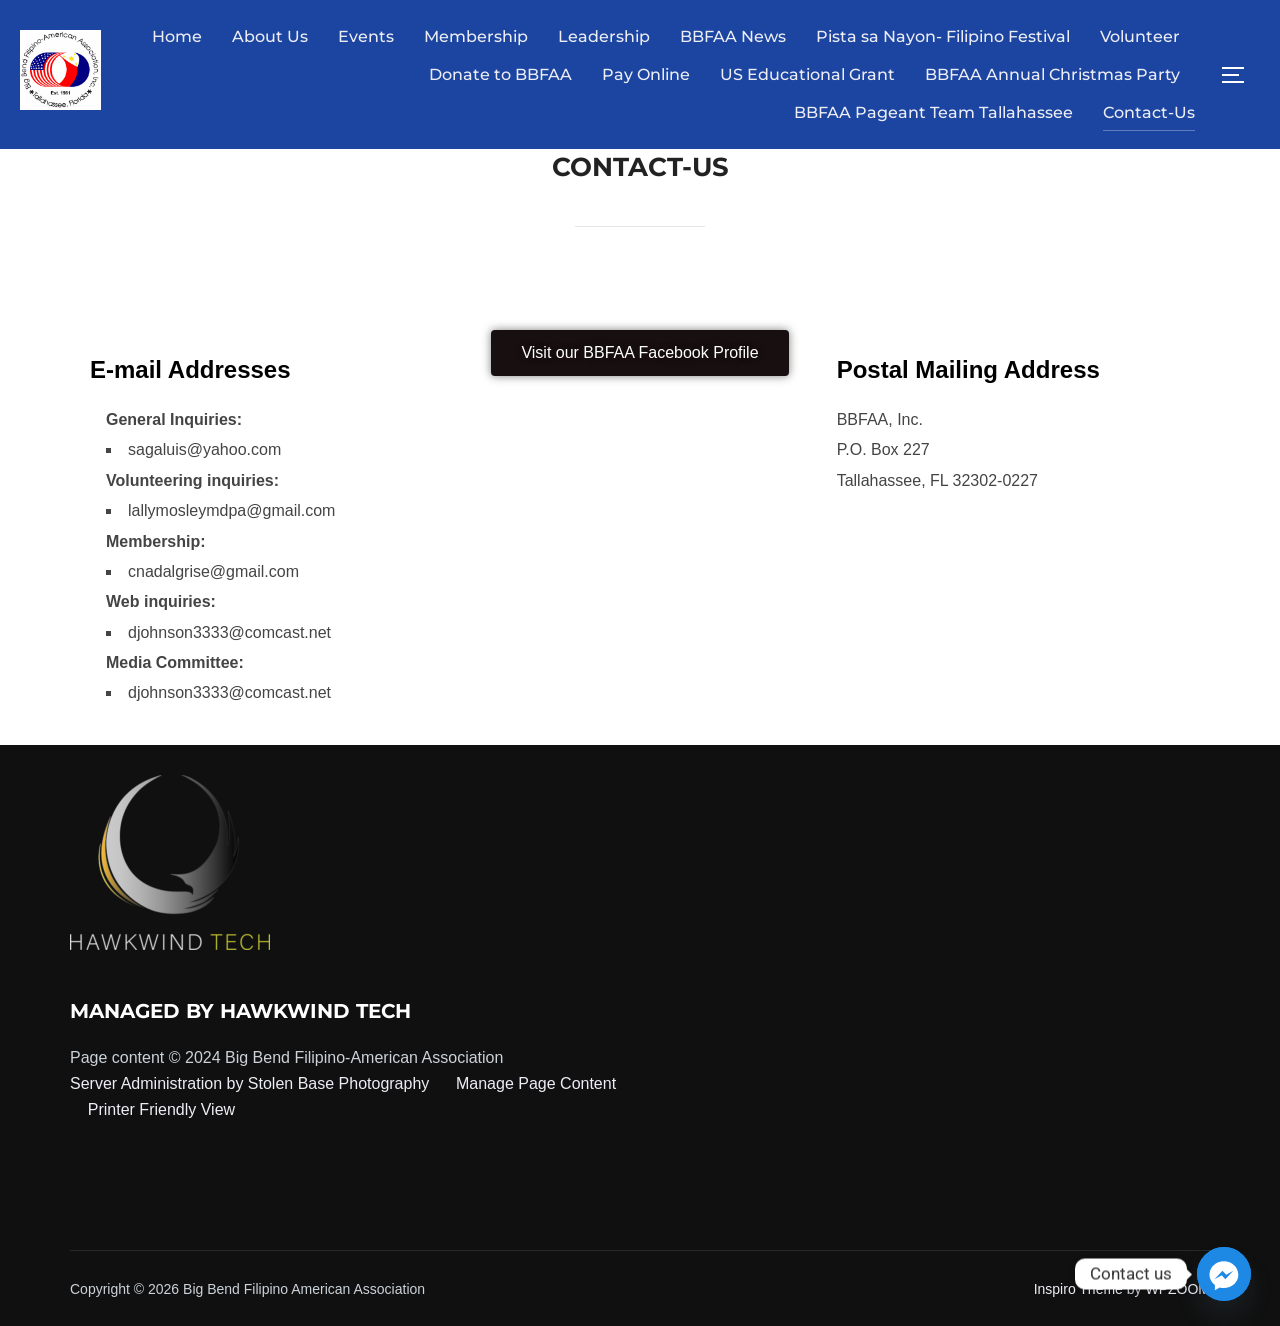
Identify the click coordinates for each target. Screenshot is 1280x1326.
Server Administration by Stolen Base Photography (249, 1083)
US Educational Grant (807, 74)
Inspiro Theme (1078, 1289)
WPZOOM (1177, 1289)
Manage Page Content (534, 1083)
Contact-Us (1149, 112)
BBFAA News (733, 36)
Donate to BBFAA (500, 74)
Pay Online (646, 74)
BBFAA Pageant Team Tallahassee (933, 112)
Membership (476, 36)
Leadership (604, 36)
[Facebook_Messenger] (1224, 1274)
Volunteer (1140, 36)
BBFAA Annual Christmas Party (1052, 74)
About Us (270, 36)
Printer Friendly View (161, 1109)
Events (366, 36)
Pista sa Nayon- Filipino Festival (943, 36)
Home (177, 36)
